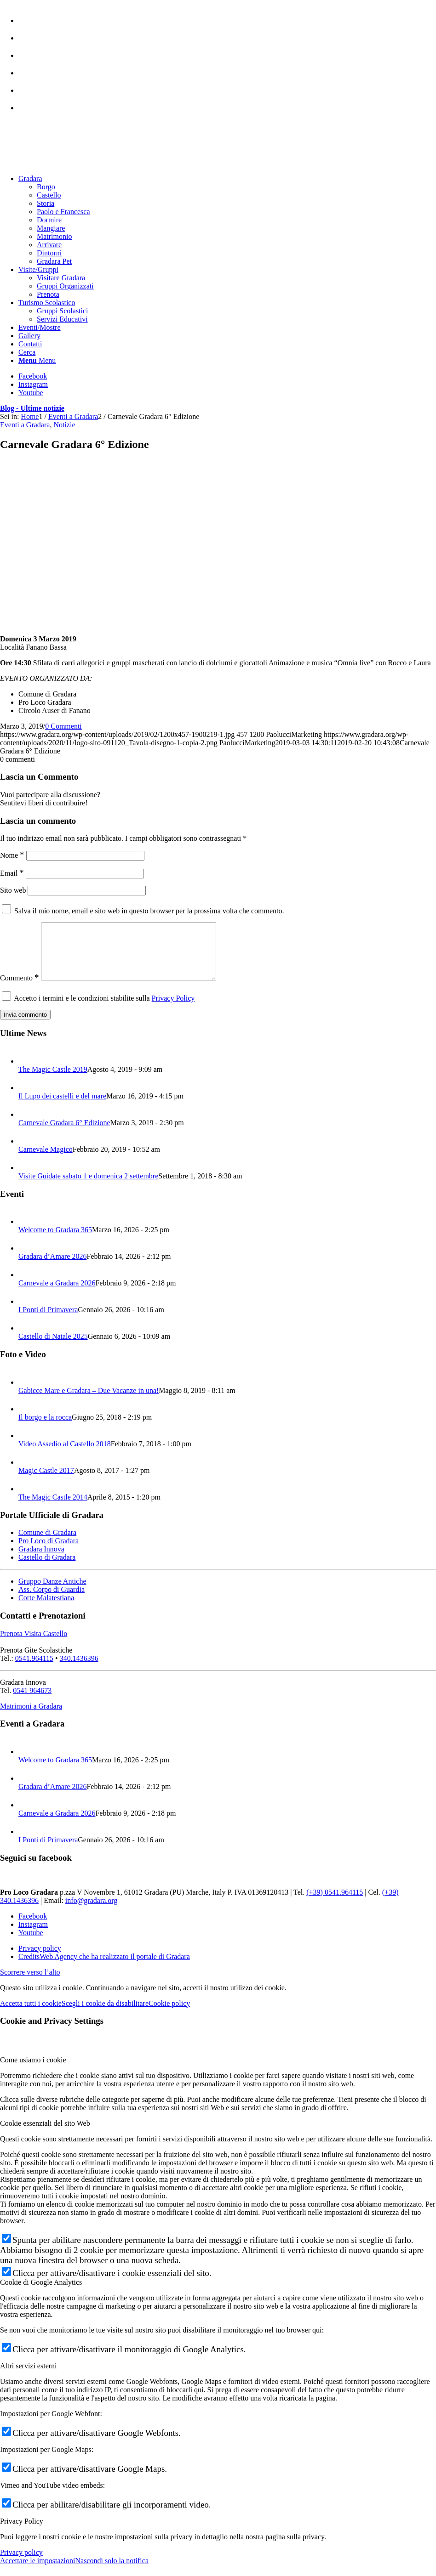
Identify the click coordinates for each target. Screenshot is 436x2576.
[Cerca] (26, 352)
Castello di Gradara (46, 1568)
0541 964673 (32, 1701)
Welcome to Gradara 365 (55, 1241)
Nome (12, 855)
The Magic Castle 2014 (52, 1508)
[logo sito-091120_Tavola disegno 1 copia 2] (69, 163)
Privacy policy (21, 2563)
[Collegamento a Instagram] (33, 384)
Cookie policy (169, 2014)
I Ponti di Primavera (48, 1321)
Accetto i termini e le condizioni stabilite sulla (104, 1009)
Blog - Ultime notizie (32, 408)
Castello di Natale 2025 (53, 1347)
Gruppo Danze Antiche (52, 1592)
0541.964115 (34, 1669)
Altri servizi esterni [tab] (28, 2377)
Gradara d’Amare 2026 (52, 1267)
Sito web (13, 890)
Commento (19, 989)
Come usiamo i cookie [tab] (33, 2071)
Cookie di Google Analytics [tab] (41, 2293)
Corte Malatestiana (46, 1609)
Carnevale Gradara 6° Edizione (64, 1134)
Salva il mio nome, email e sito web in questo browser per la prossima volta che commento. (149, 911)
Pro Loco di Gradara (48, 1552)
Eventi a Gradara (25, 425)
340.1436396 (79, 1669)
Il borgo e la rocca (45, 1428)
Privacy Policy (173, 1009)
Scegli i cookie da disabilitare (105, 2014)
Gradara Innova (41, 1560)
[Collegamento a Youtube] (30, 392)
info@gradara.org (91, 1911)
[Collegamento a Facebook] (32, 376)
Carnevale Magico (45, 1160)
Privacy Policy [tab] (21, 2532)
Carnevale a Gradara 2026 (56, 1294)
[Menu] (37, 360)
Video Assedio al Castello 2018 (64, 1455)
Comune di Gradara (47, 1543)
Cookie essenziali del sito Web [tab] (45, 2134)
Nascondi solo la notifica (112, 2572)
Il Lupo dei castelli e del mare (62, 1107)
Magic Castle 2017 (46, 1481)
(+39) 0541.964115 (334, 1903)
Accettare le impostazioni (37, 2572)
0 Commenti (63, 726)
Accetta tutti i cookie (31, 2014)
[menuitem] (227, 16)
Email (12, 873)
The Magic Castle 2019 (52, 1080)
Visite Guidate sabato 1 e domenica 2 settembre (88, 1187)
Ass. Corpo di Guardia (51, 1600)
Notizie (64, 425)
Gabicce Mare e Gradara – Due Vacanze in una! (88, 1401)
